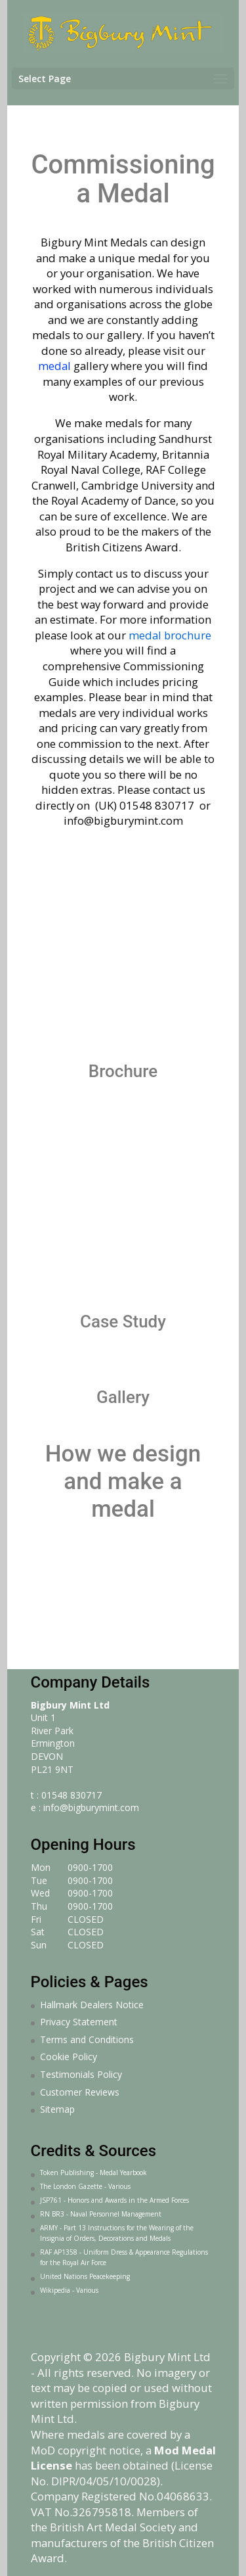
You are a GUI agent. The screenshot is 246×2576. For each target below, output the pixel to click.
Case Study (123, 1321)
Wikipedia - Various (69, 2290)
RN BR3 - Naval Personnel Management (100, 2214)
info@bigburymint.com (91, 1807)
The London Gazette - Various (85, 2186)
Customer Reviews (79, 2092)
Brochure (123, 1071)
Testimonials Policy (81, 2074)
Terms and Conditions (87, 2039)
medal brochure (170, 635)
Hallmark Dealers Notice (92, 2004)
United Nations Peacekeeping (85, 2276)
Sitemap (57, 2109)
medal (55, 365)
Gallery (123, 1397)
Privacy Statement (78, 2021)
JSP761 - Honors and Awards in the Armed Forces (114, 2200)
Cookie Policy (68, 2056)
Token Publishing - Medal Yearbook (93, 2172)
